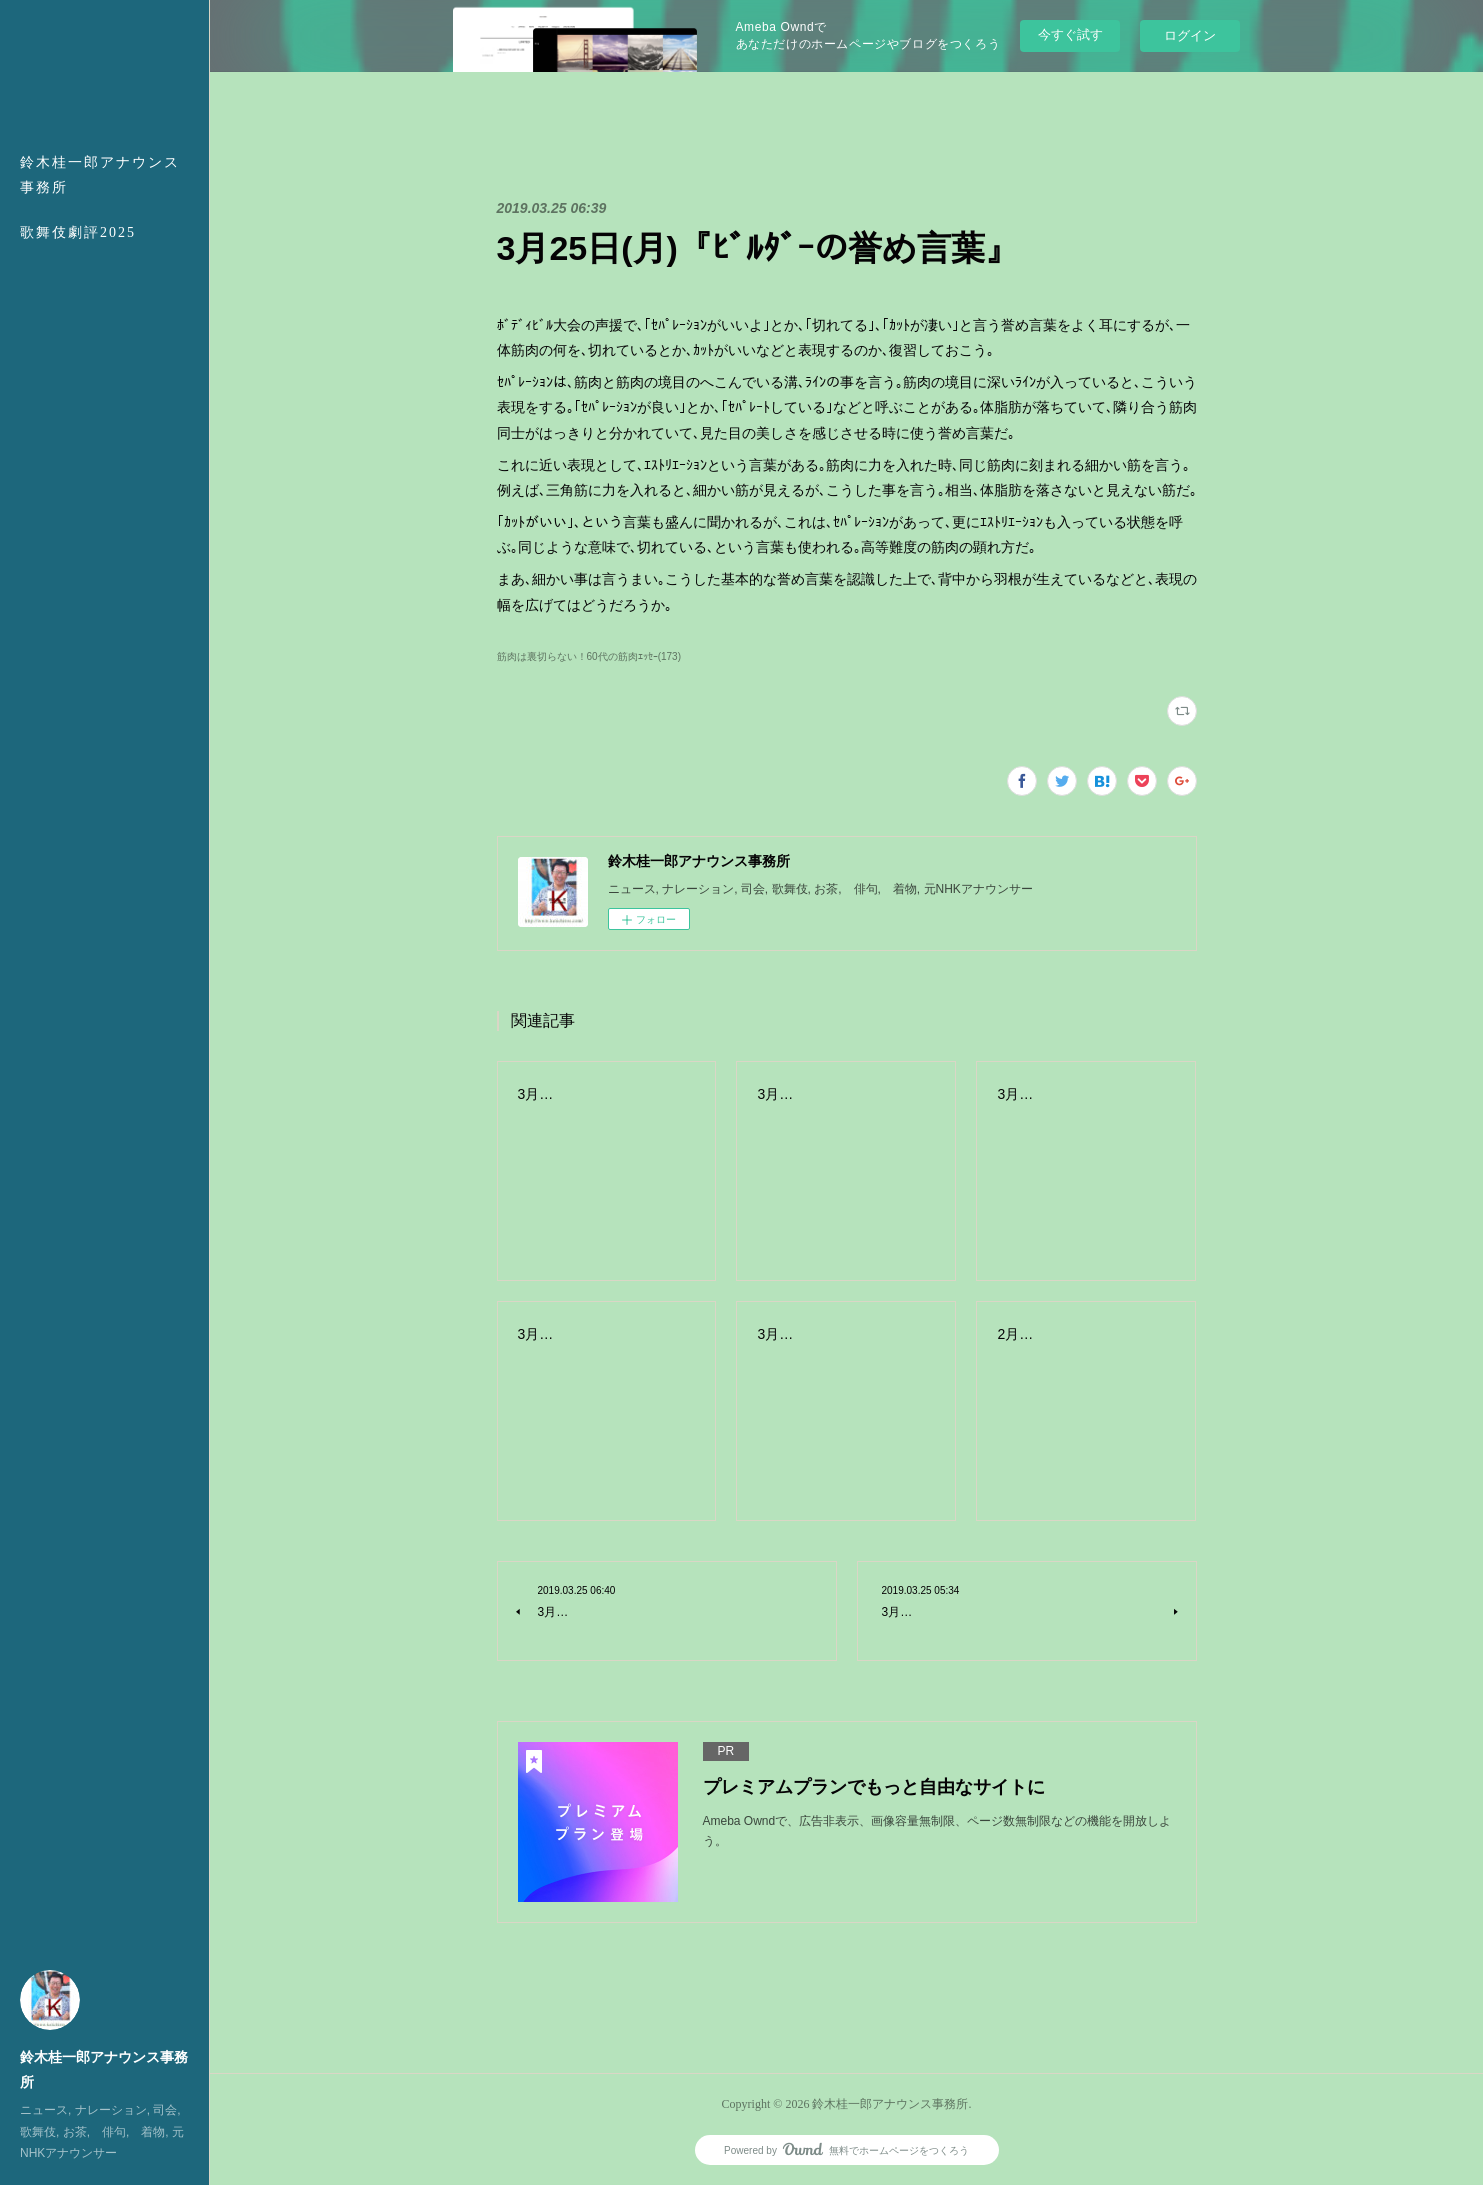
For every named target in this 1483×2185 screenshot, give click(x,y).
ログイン (1190, 35)
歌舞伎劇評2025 (78, 232)
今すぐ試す (1070, 34)
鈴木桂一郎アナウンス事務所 (100, 175)
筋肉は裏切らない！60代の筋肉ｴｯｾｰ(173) (589, 656)
